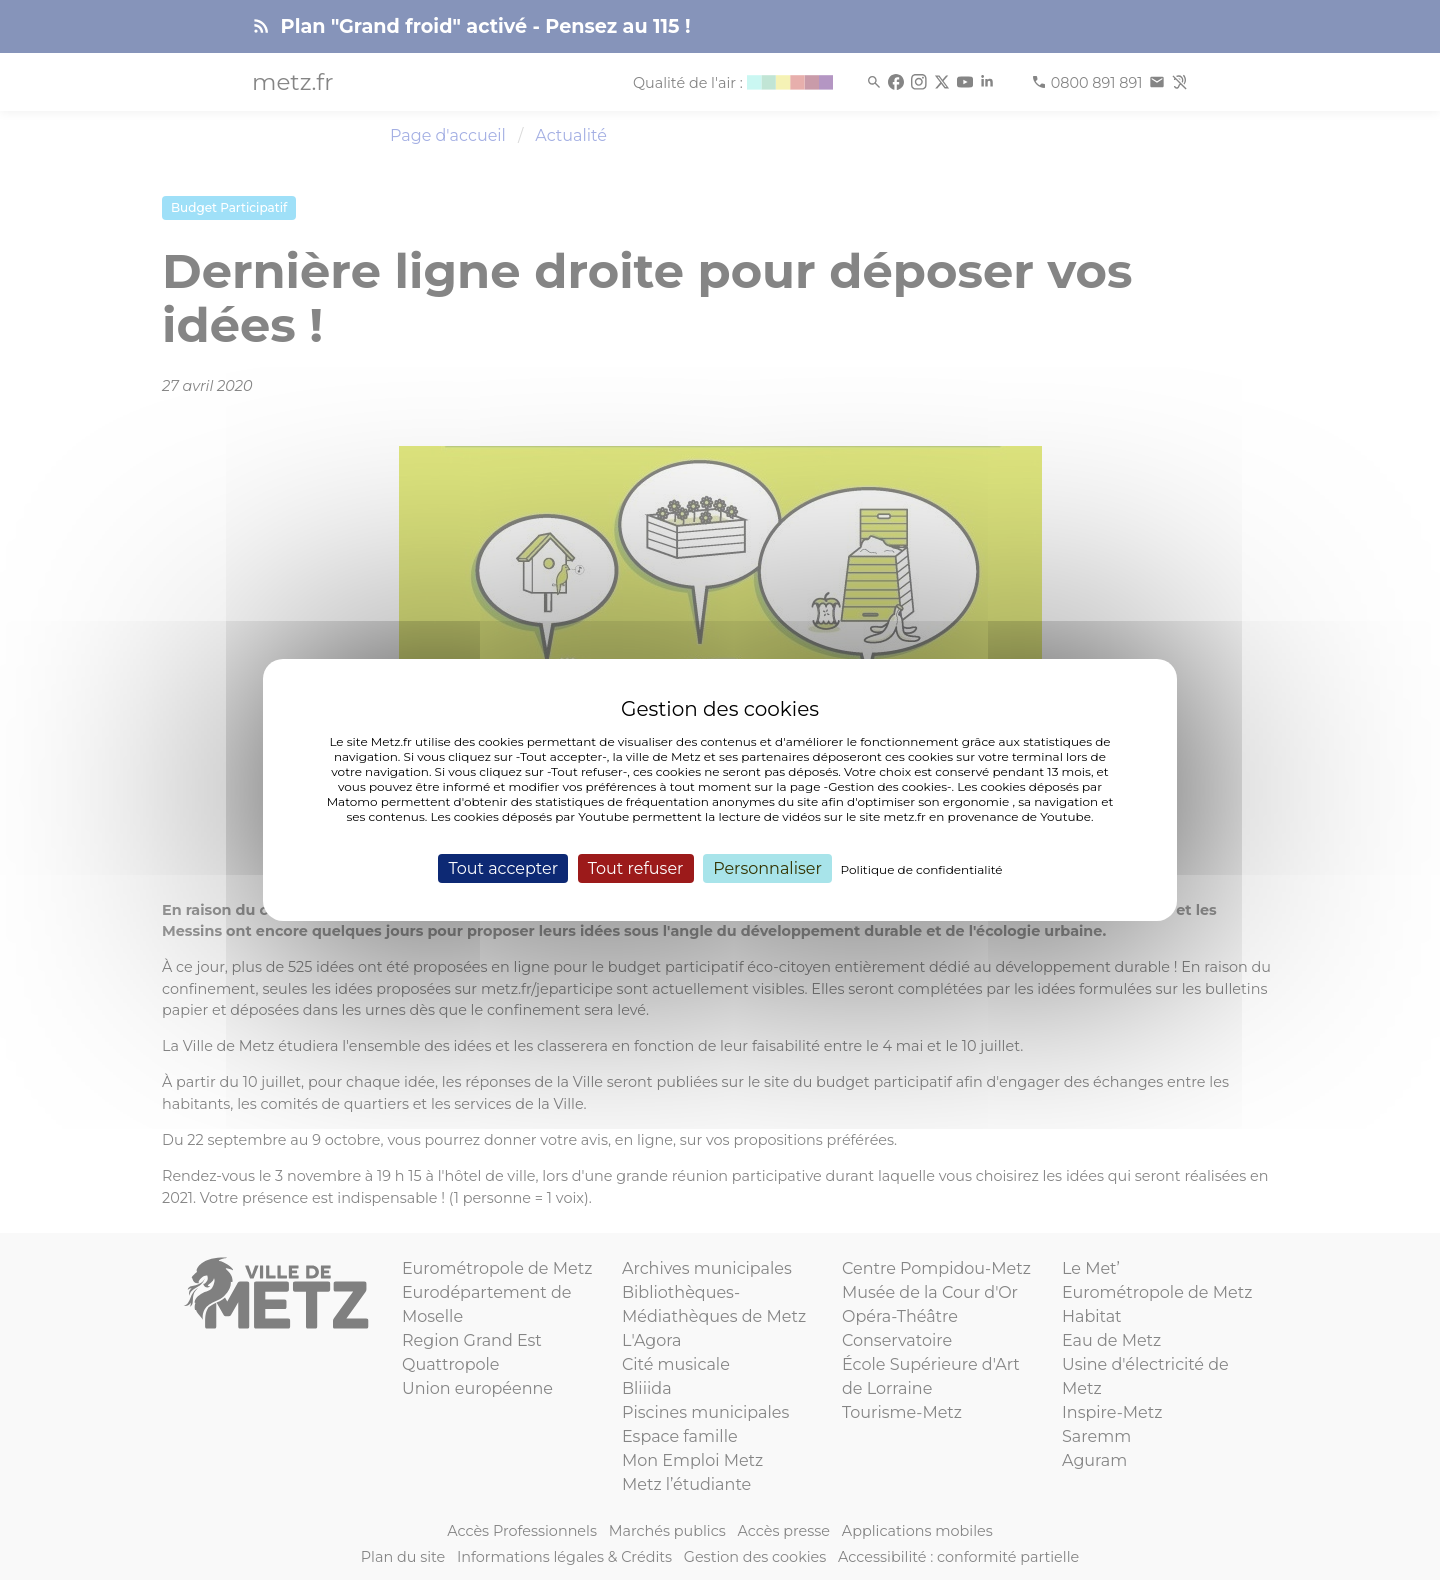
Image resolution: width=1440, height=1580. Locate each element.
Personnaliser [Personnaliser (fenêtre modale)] (767, 868)
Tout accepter (503, 868)
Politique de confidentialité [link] (922, 869)
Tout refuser (636, 868)
